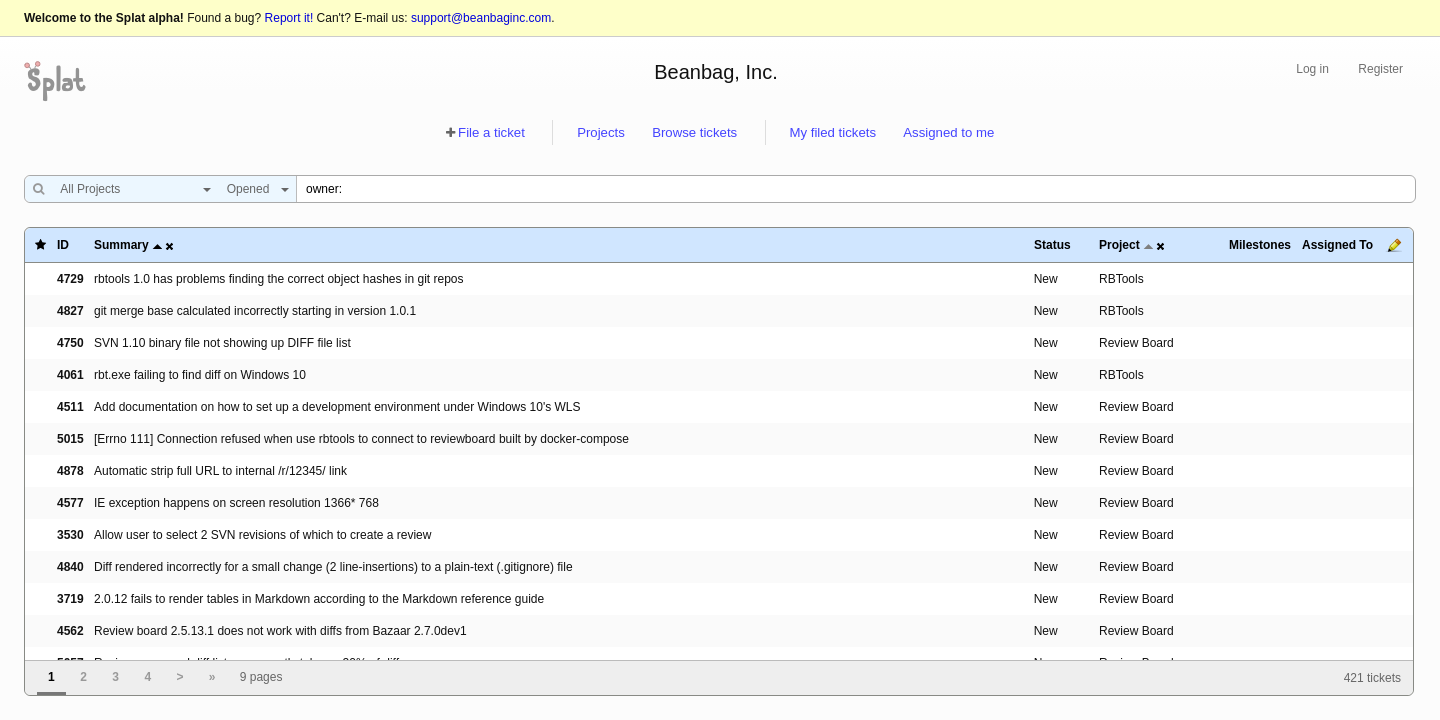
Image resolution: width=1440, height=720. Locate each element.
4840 (70, 567)
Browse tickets (694, 132)
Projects (601, 132)
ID (63, 245)
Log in (1312, 69)
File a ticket (491, 132)
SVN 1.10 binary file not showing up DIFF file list (222, 343)
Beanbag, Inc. (715, 72)
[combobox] (130, 189)
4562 (70, 631)
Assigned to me (948, 132)
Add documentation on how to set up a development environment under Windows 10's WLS (337, 407)
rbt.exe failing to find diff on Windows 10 (200, 375)
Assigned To (1337, 245)
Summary (121, 245)
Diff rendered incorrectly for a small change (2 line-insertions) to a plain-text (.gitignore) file (333, 567)
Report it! (289, 18)
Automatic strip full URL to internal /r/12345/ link (220, 471)
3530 (70, 535)
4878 (70, 471)
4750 (70, 343)
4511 (70, 407)
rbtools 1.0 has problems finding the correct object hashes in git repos (279, 279)
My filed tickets (833, 132)
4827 (70, 311)
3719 (70, 599)
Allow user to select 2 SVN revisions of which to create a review (262, 535)
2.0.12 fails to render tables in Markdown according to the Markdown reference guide (319, 599)
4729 (70, 279)
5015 (70, 439)
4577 (70, 503)
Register (1380, 69)
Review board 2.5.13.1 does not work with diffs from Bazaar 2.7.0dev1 (280, 631)
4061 (70, 375)
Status (1052, 245)
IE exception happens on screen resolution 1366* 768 (236, 503)
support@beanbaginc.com (481, 18)
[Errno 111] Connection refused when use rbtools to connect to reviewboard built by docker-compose (361, 439)
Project (1119, 245)
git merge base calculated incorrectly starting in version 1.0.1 (255, 311)
